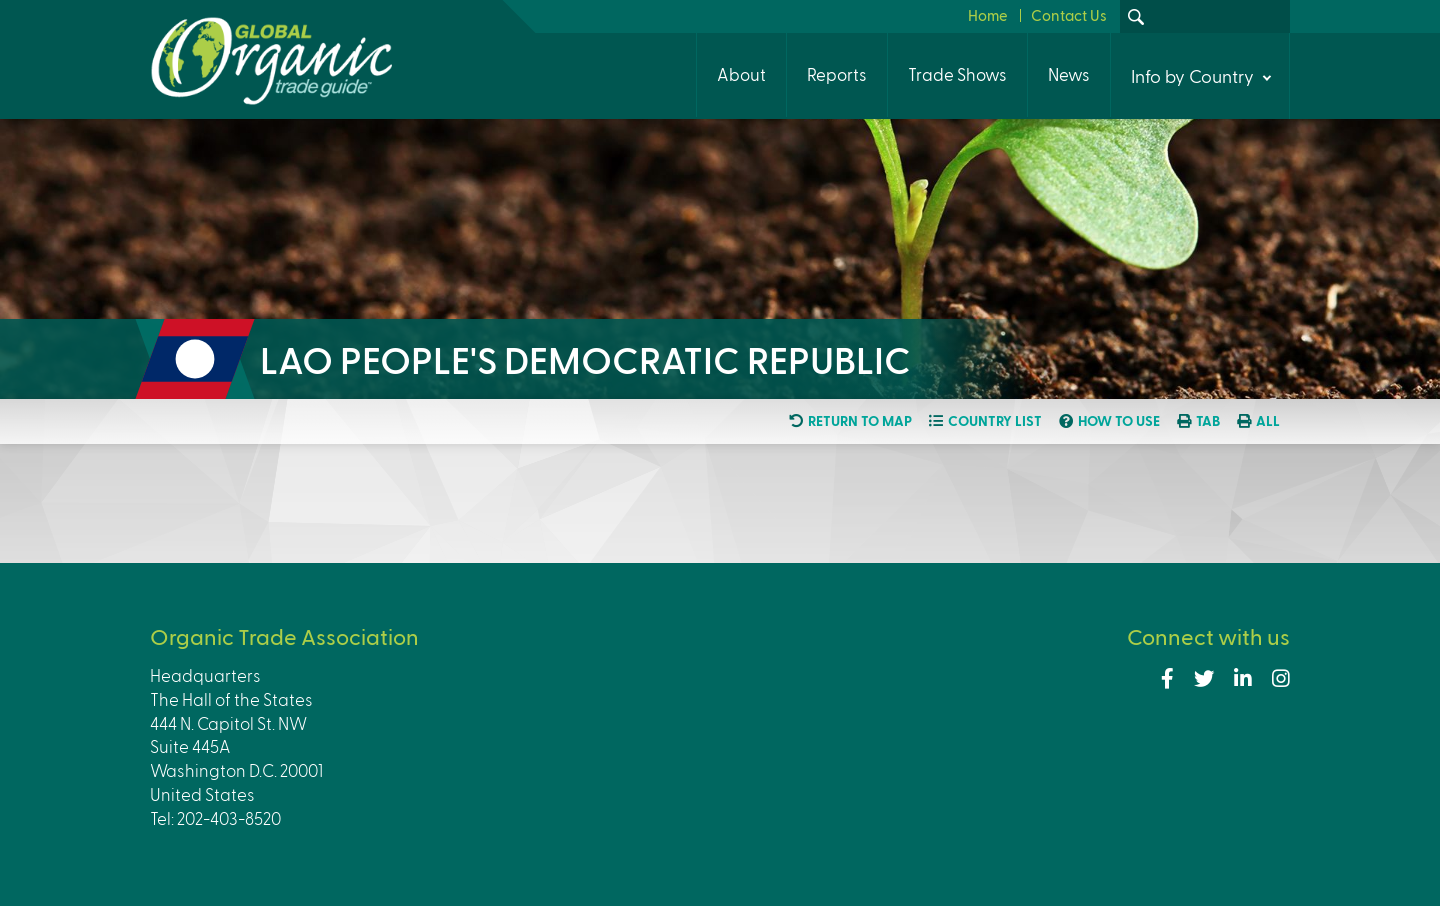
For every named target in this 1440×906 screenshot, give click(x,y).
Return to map (860, 421)
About (741, 74)
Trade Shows (957, 74)
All (1268, 421)
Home (988, 15)
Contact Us (1069, 15)
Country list (995, 421)
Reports (837, 74)
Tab (1208, 421)
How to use (1119, 421)
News (1069, 74)
